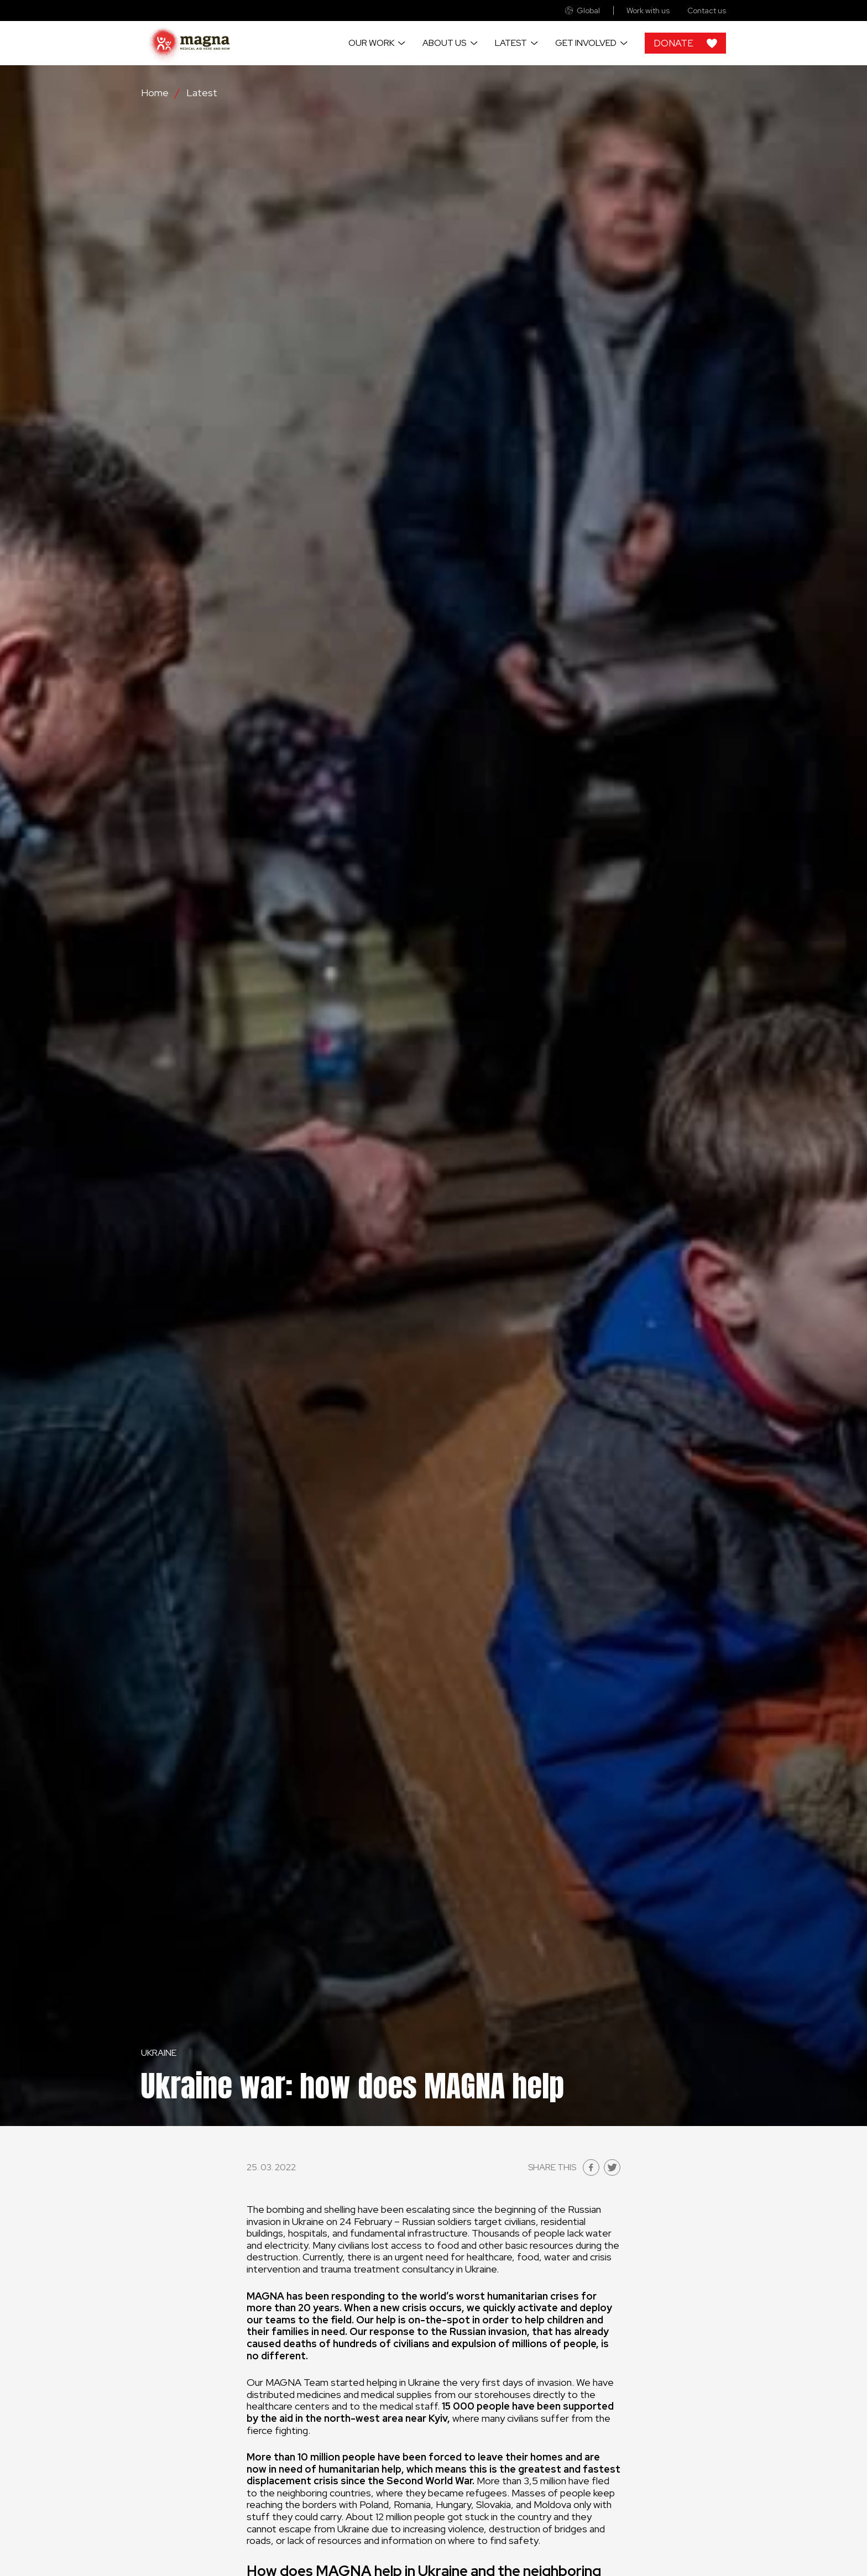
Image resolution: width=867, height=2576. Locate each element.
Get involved (586, 43)
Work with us (648, 10)
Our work (371, 43)
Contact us (706, 10)
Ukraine (158, 2053)
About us (444, 43)
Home (155, 93)
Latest (511, 43)
